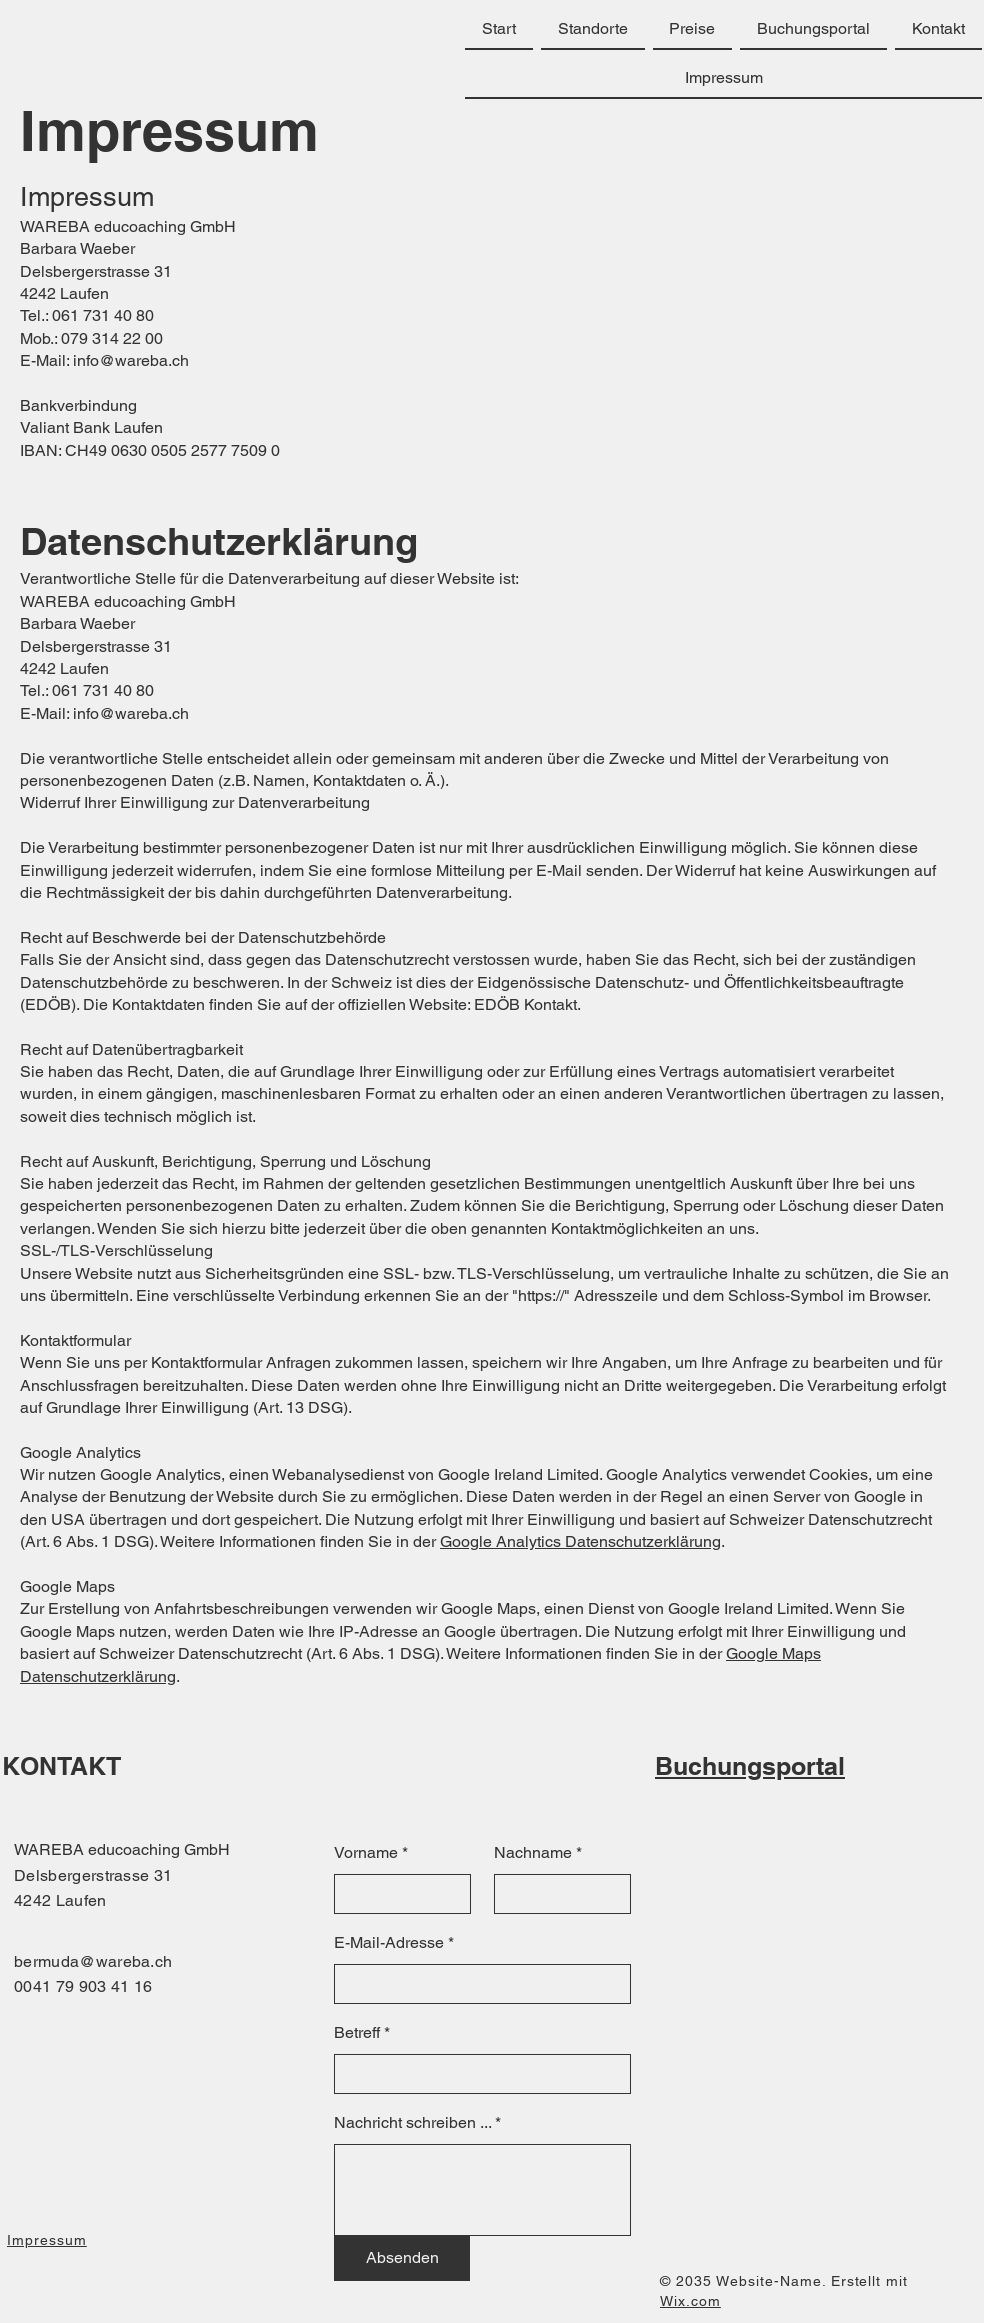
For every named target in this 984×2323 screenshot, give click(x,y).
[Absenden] (402, 2258)
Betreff (357, 2033)
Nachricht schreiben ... (412, 2123)
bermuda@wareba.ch (93, 1961)
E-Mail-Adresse (389, 1943)
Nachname (533, 1853)
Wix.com (690, 2301)
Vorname (366, 1853)
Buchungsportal (750, 1766)
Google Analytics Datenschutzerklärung (580, 1541)
